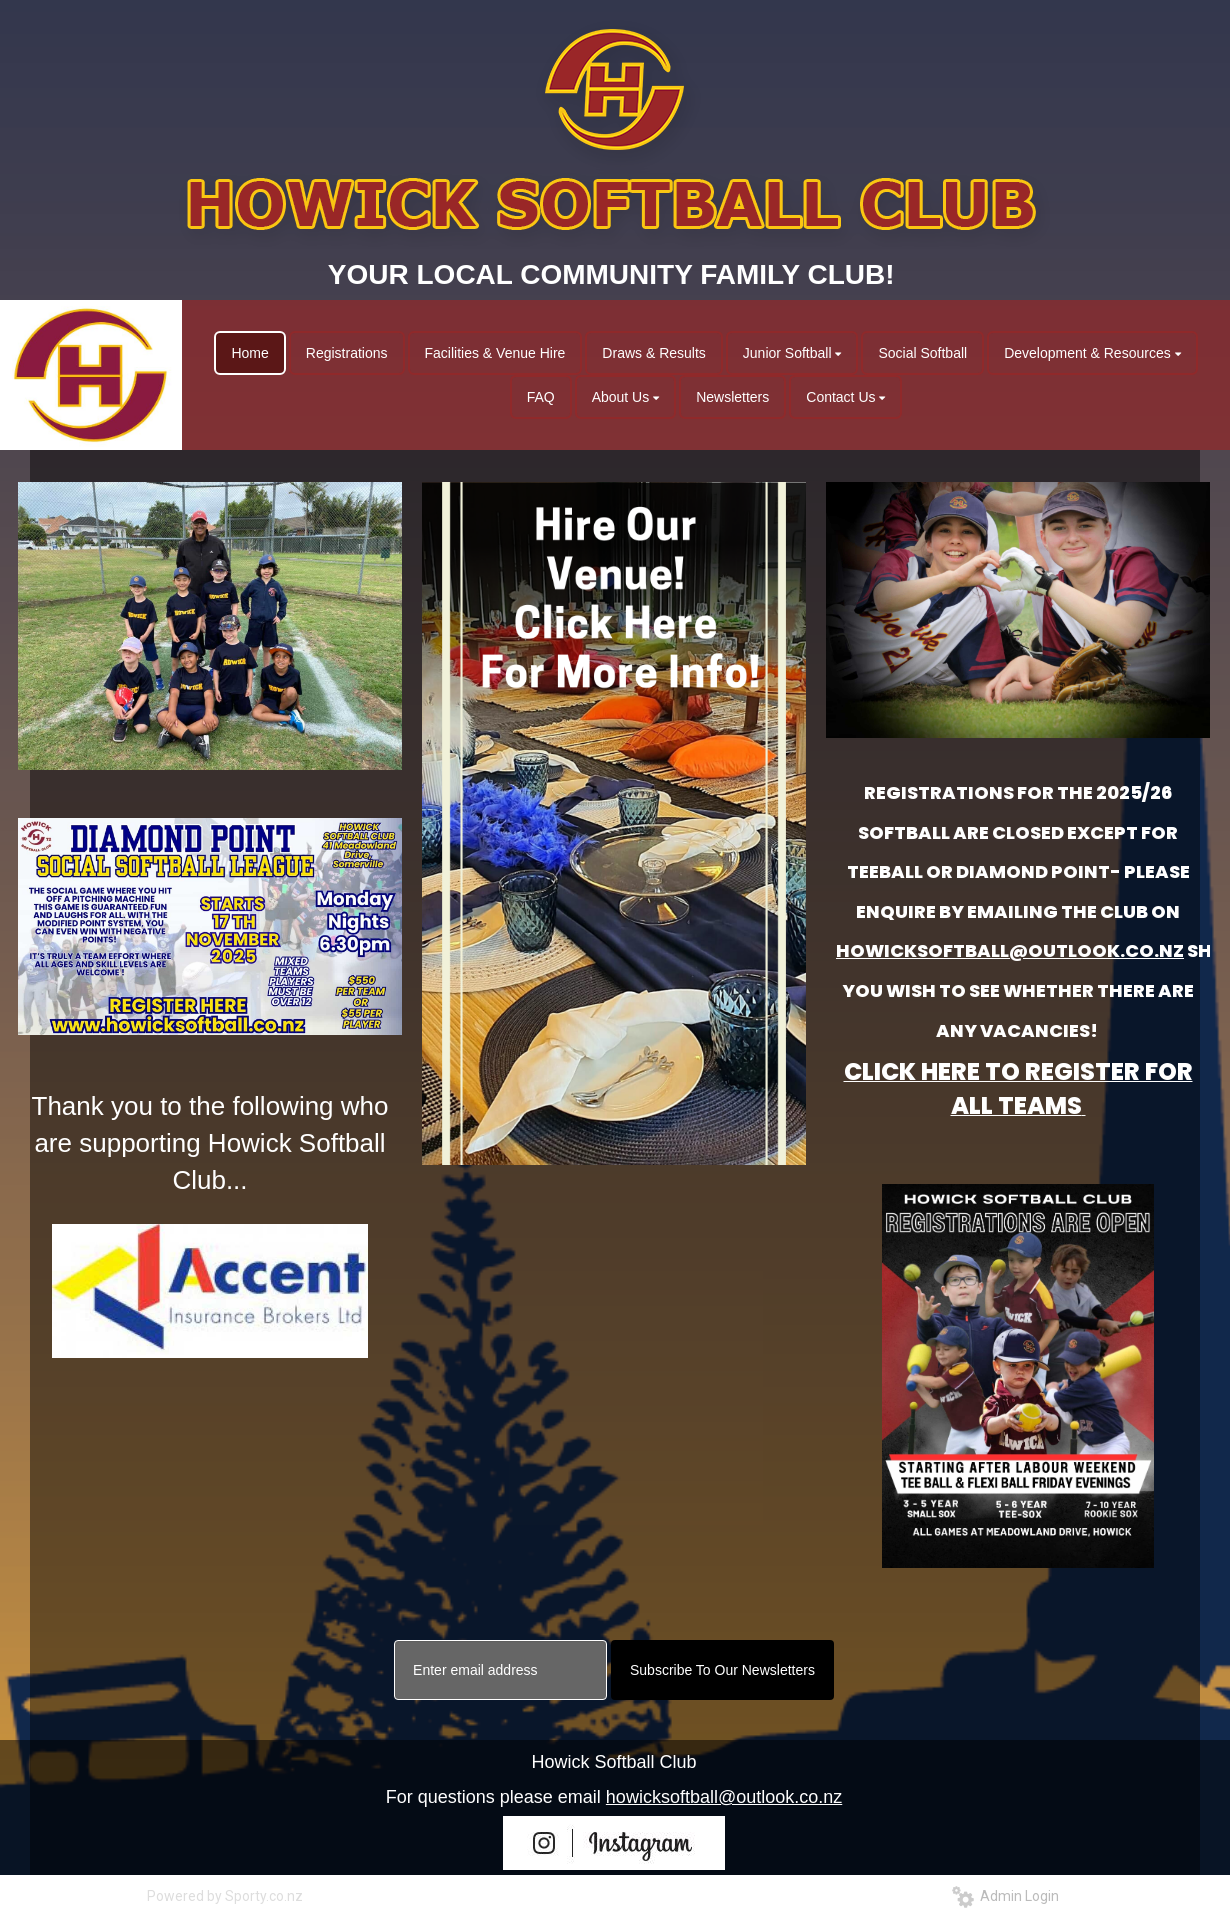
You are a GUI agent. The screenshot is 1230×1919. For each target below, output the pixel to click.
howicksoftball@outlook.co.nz (724, 1797)
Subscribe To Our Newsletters (722, 1670)
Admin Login (1005, 1896)
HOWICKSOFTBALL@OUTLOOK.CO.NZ (1010, 950)
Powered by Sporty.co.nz (225, 1896)
